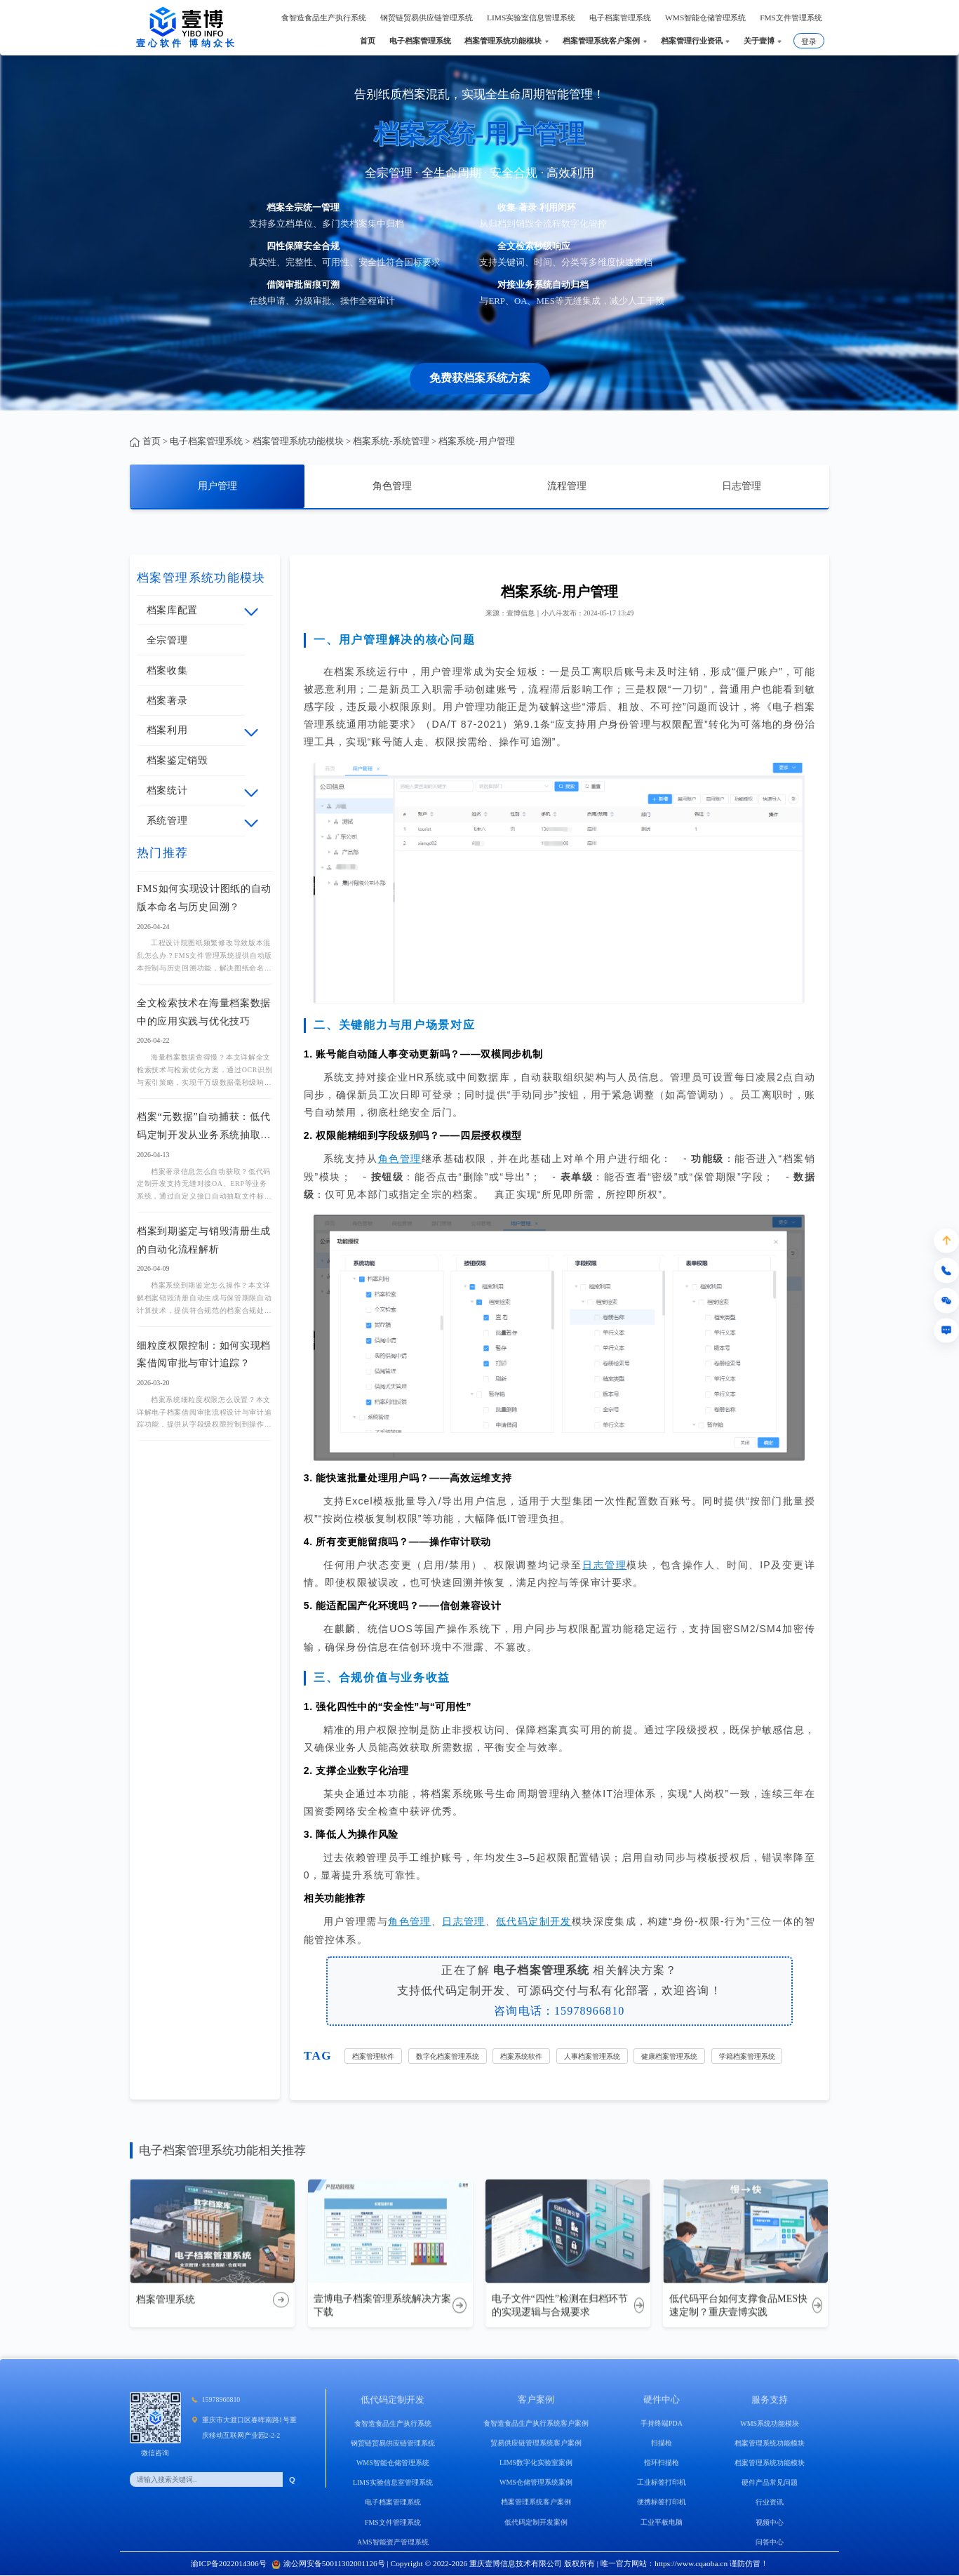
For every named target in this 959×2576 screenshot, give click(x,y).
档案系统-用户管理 (476, 441)
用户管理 (217, 485)
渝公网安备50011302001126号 (328, 2563)
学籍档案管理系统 (747, 2056)
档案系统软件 (521, 2056)
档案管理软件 (373, 2056)
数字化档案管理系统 (447, 2056)
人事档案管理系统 (592, 2056)
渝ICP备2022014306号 (229, 2563)
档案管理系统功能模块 (298, 441)
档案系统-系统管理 (391, 441)
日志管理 (741, 485)
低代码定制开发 (534, 1921)
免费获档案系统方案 (479, 378)
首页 (151, 441)
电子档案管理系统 (206, 441)
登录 (809, 41)
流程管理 (566, 485)
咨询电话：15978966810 (559, 2011)
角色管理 (392, 485)
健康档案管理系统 (669, 2056)
